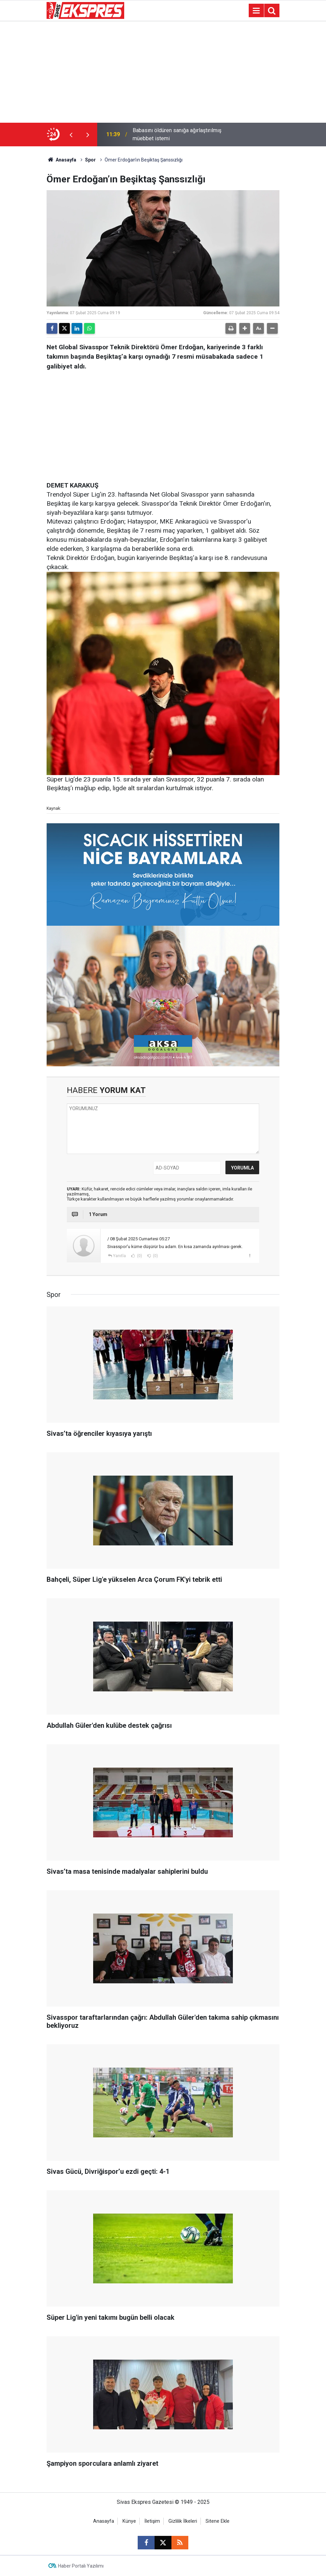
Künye (129, 2521)
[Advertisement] (163, 72)
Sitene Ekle (217, 2521)
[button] (244, 328)
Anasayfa (61, 159)
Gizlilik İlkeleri (182, 2521)
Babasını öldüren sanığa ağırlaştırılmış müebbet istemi (177, 134)
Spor (90, 159)
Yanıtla (119, 1255)
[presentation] (70, 134)
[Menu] (256, 10)
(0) (139, 1255)
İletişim (152, 2521)
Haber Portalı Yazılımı (81, 2566)
